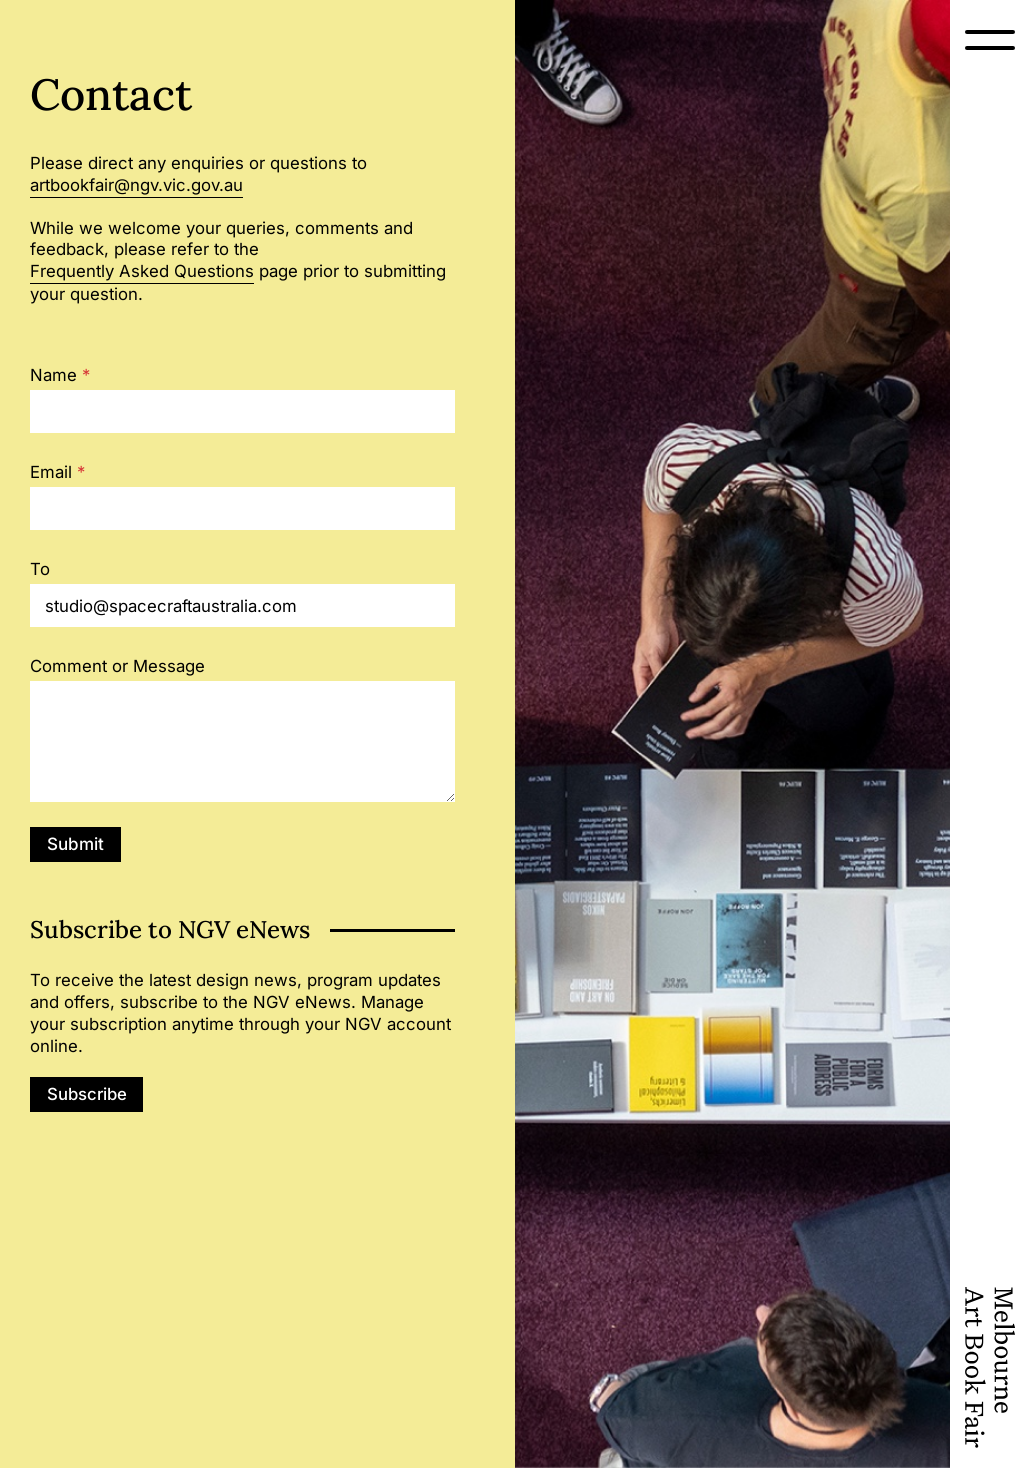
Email (57, 472)
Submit (75, 844)
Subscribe (87, 1094)
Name (60, 375)
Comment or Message (117, 666)
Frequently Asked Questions (142, 271)
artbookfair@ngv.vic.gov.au (136, 185)
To (40, 569)
